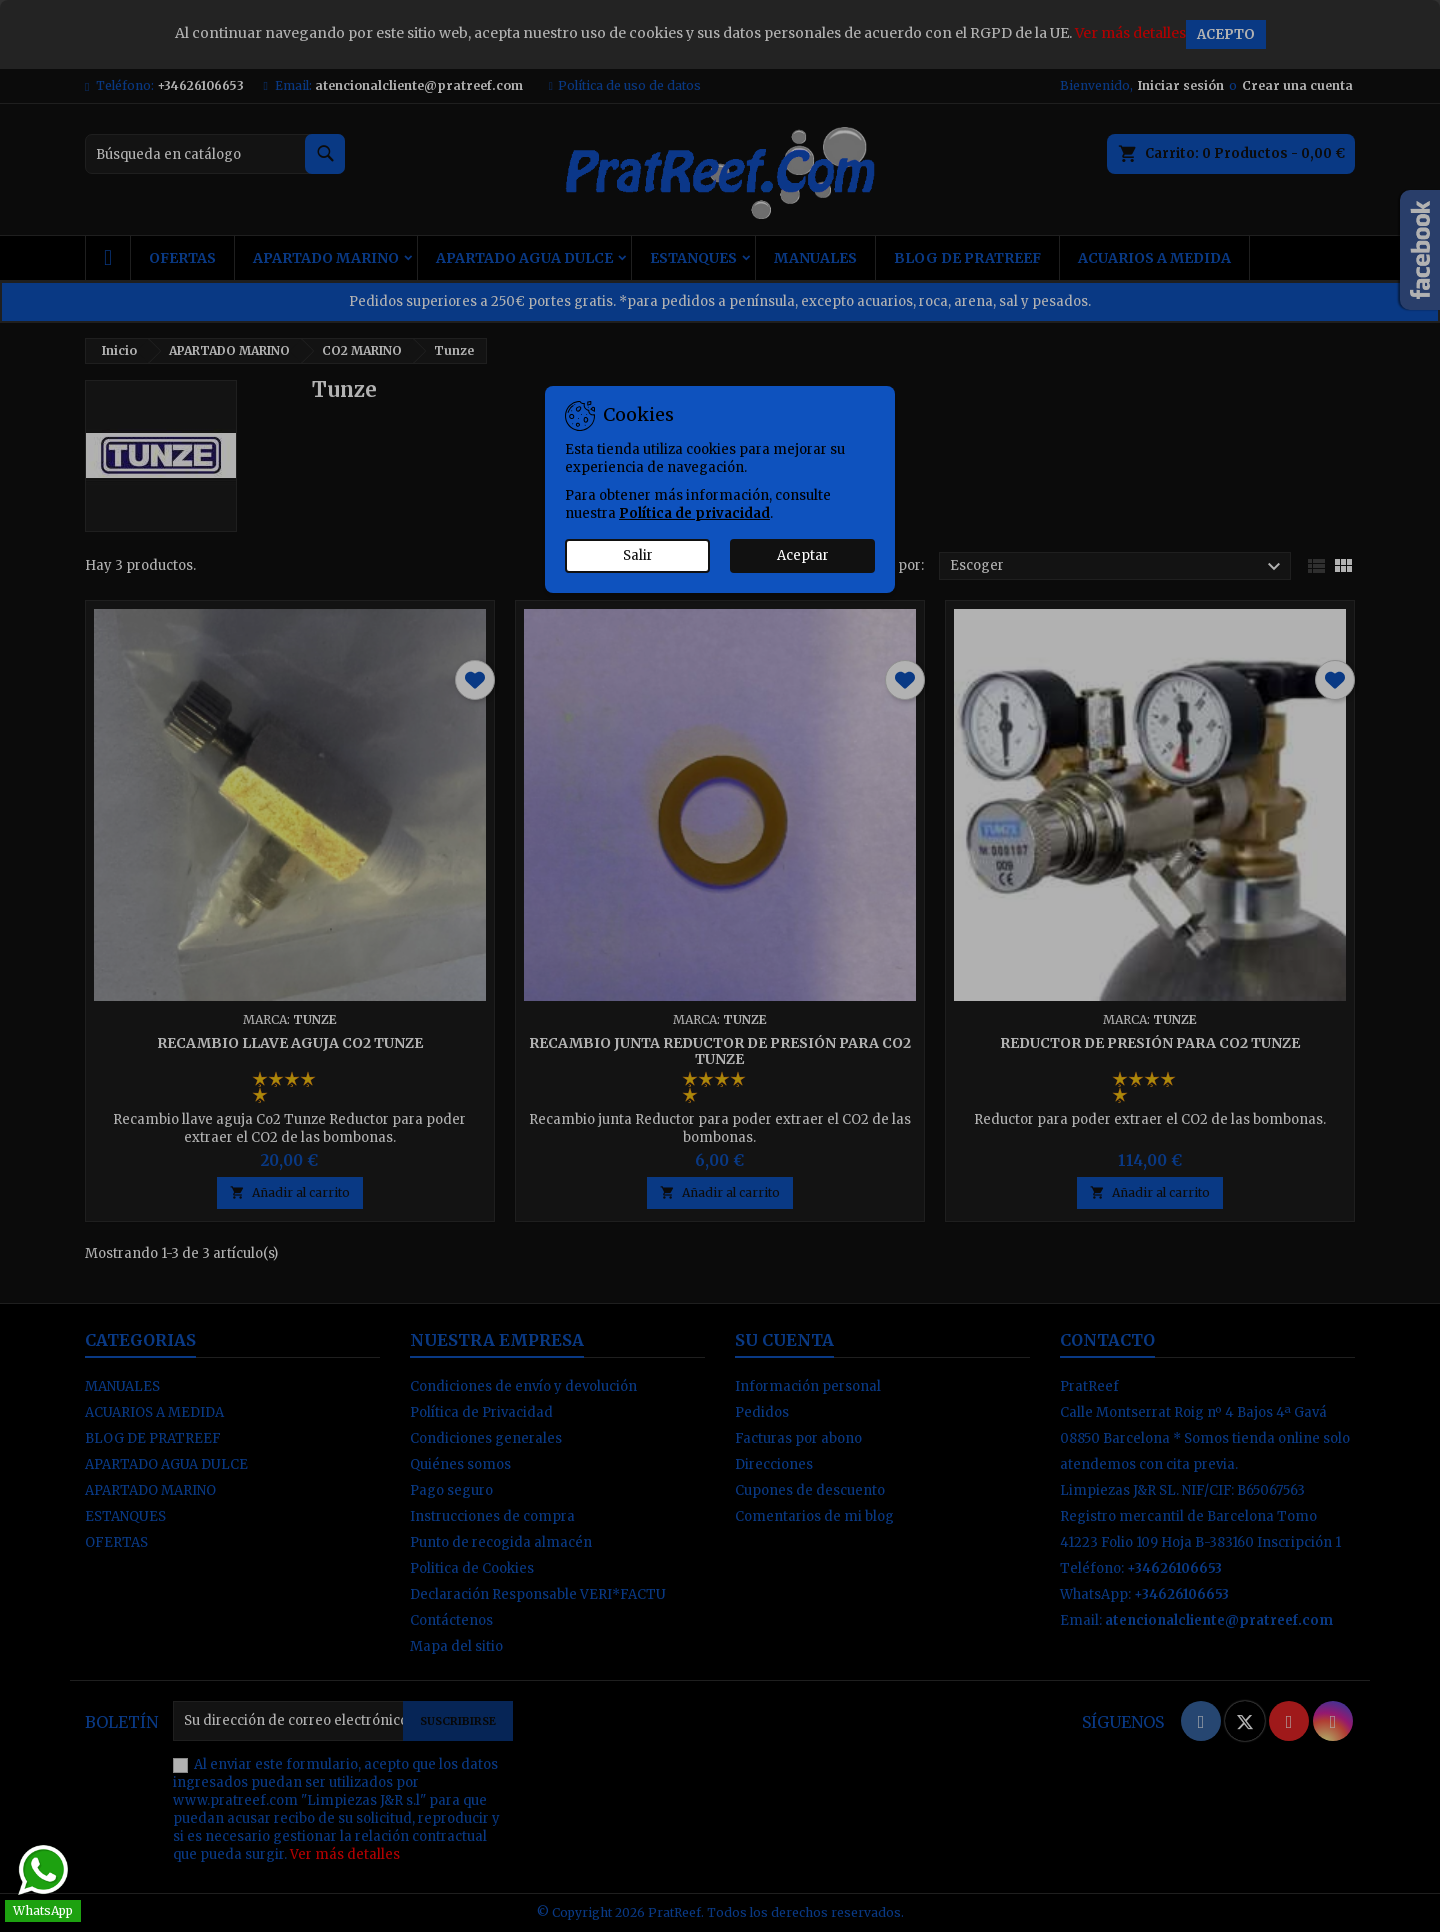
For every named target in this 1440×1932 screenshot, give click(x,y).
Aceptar (803, 555)
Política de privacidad (694, 513)
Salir (638, 555)
